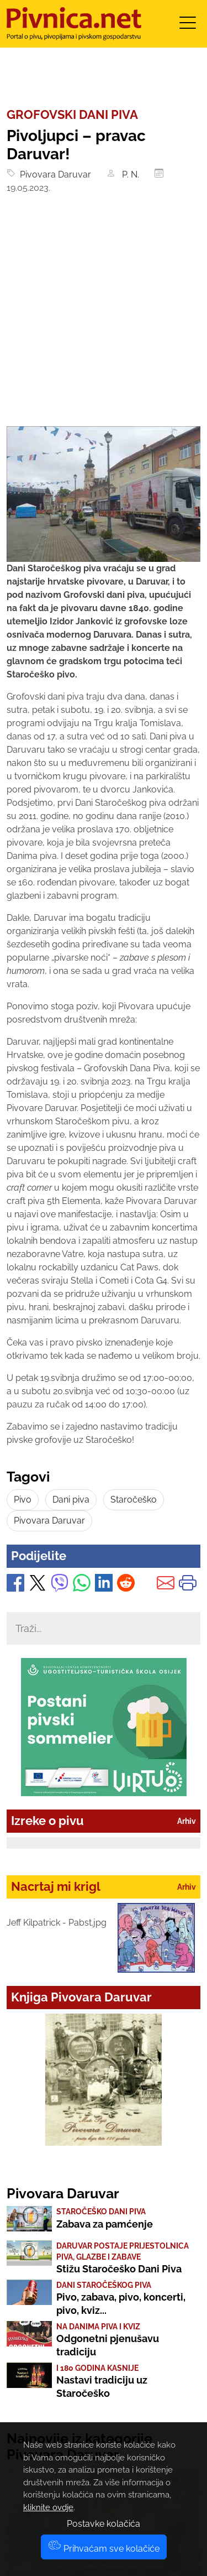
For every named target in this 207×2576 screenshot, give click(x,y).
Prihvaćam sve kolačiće (104, 2548)
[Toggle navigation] (187, 26)
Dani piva (70, 1499)
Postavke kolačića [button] (103, 2523)
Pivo (22, 1499)
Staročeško (133, 1499)
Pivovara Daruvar (53, 174)
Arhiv (186, 1821)
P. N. (129, 174)
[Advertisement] (103, 317)
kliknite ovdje (48, 2507)
